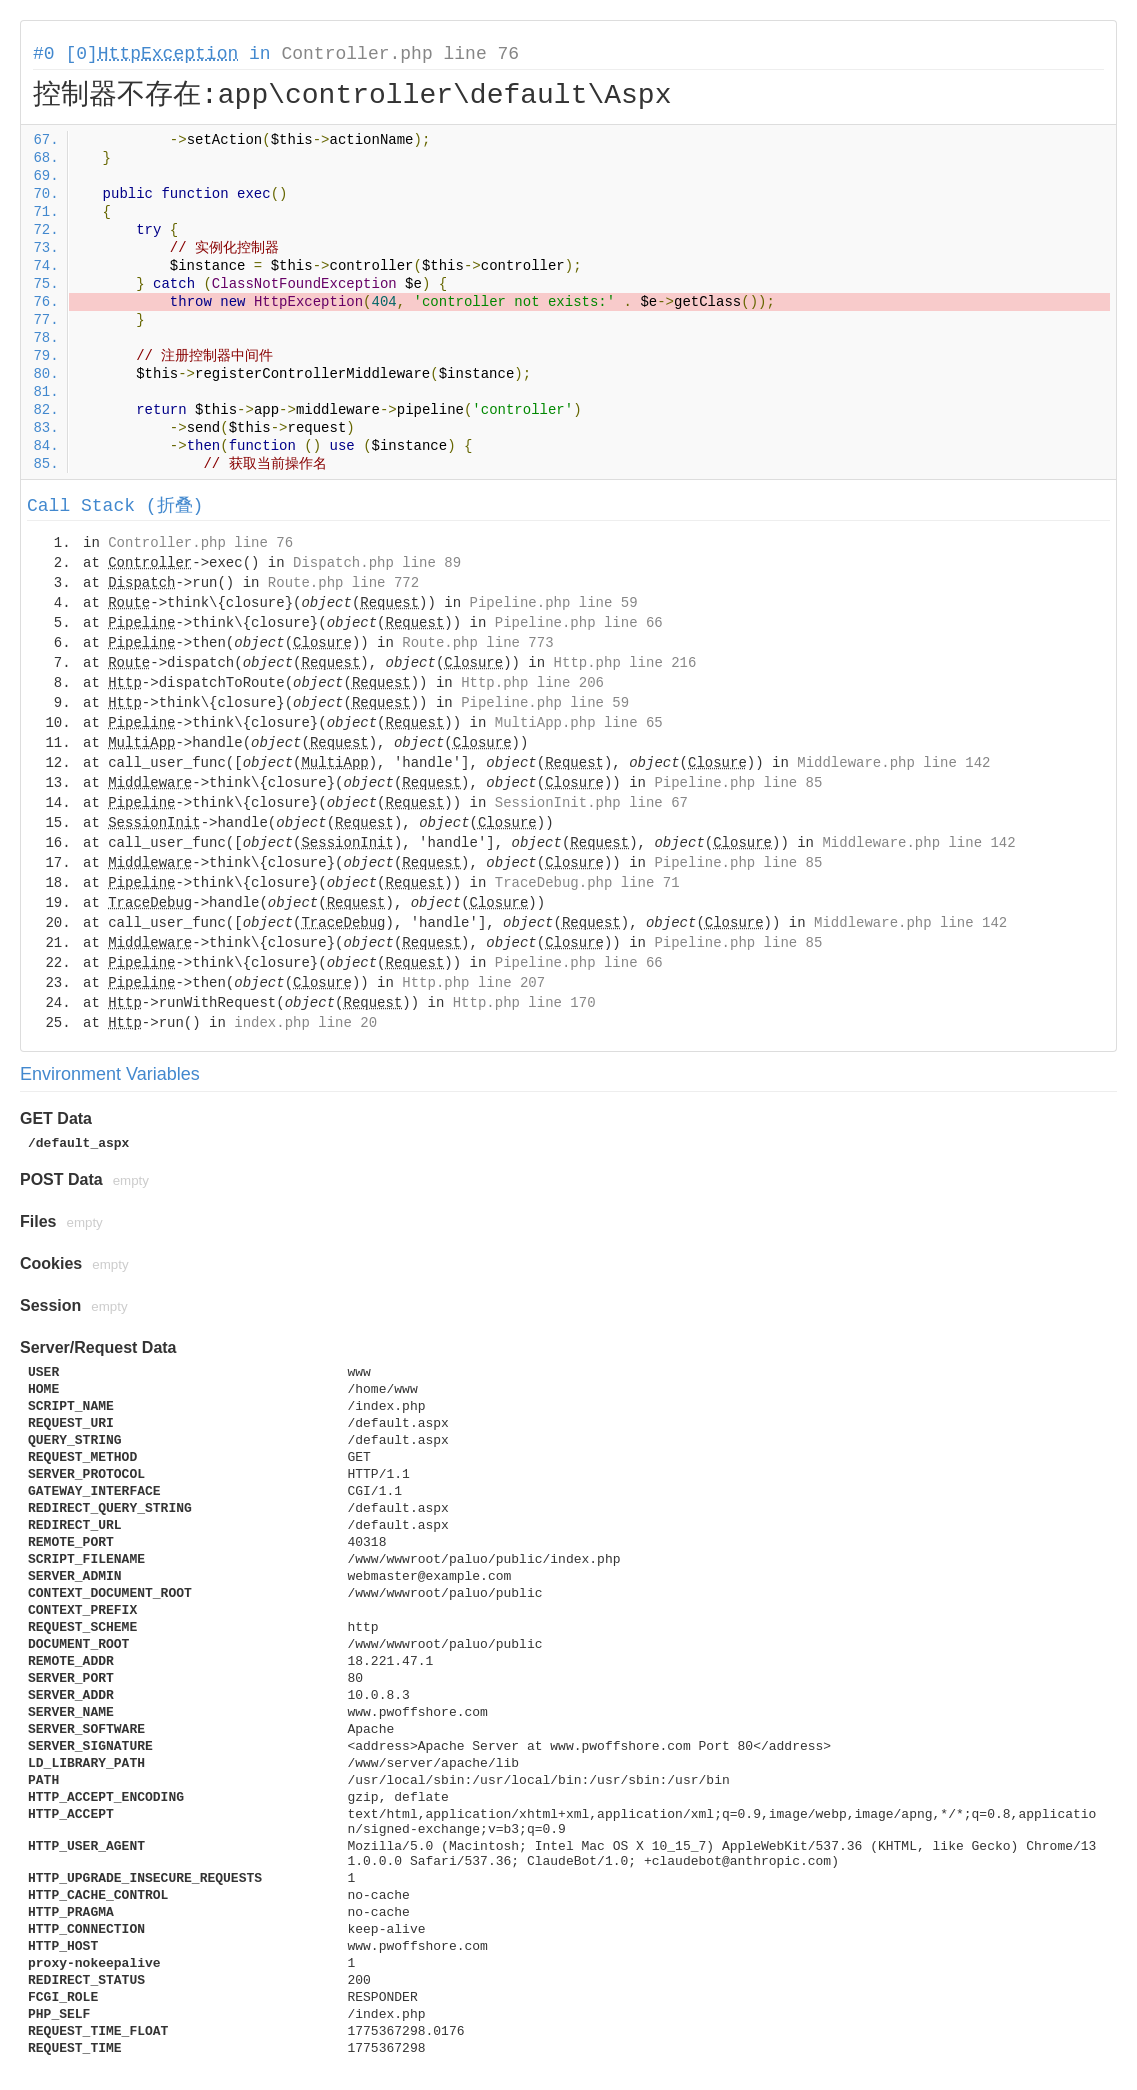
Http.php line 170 (524, 1003)
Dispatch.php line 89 (377, 563)
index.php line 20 (305, 1023)
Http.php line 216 (625, 663)
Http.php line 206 (532, 683)
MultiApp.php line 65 (579, 723)
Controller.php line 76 (400, 54)
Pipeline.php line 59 (554, 603)
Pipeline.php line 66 (579, 623)
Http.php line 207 (473, 983)
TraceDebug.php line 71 (587, 883)
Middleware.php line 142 (893, 763)
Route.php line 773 (477, 643)
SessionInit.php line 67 (591, 803)
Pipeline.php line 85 (738, 783)
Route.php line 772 (343, 583)
